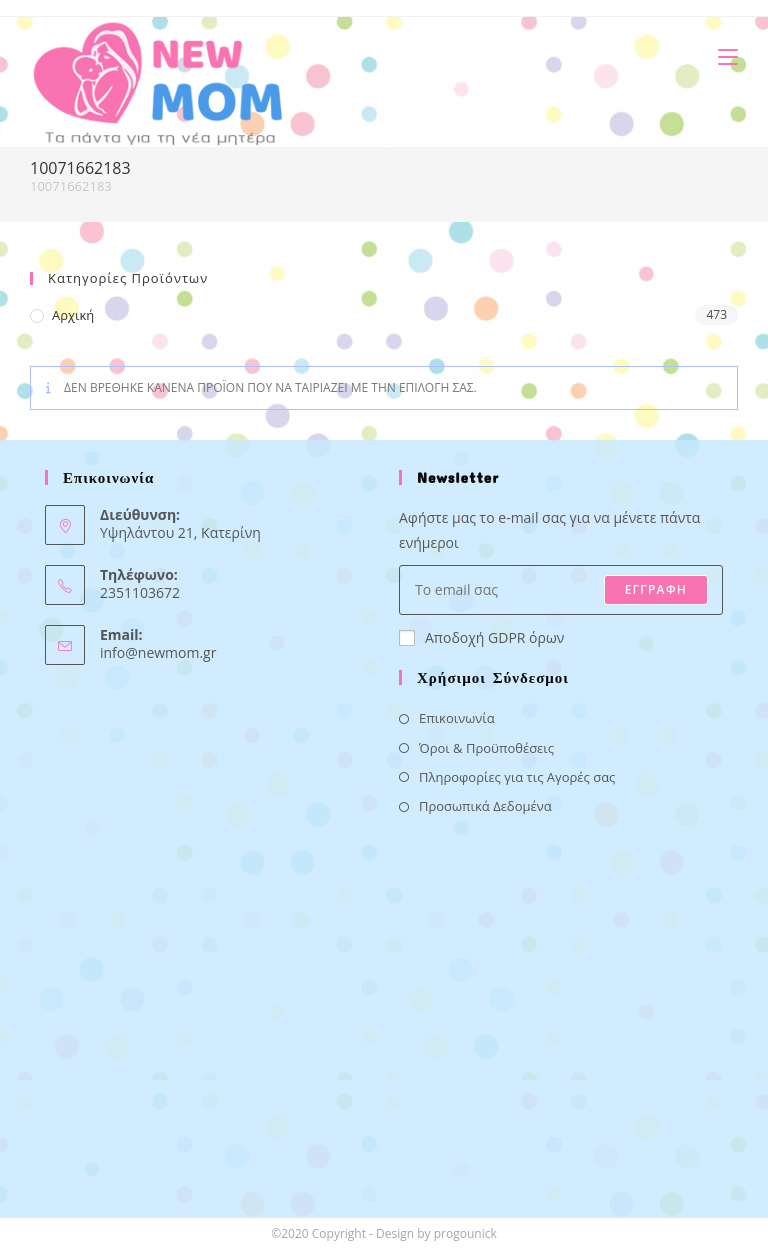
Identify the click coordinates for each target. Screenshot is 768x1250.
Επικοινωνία (457, 718)
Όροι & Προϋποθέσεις (486, 748)
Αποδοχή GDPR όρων (481, 637)
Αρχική (73, 315)
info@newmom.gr (158, 652)
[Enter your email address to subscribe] (561, 590)
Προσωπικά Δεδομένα (485, 806)
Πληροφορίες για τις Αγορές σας (517, 777)
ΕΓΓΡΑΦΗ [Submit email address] (656, 589)
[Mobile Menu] (720, 56)
